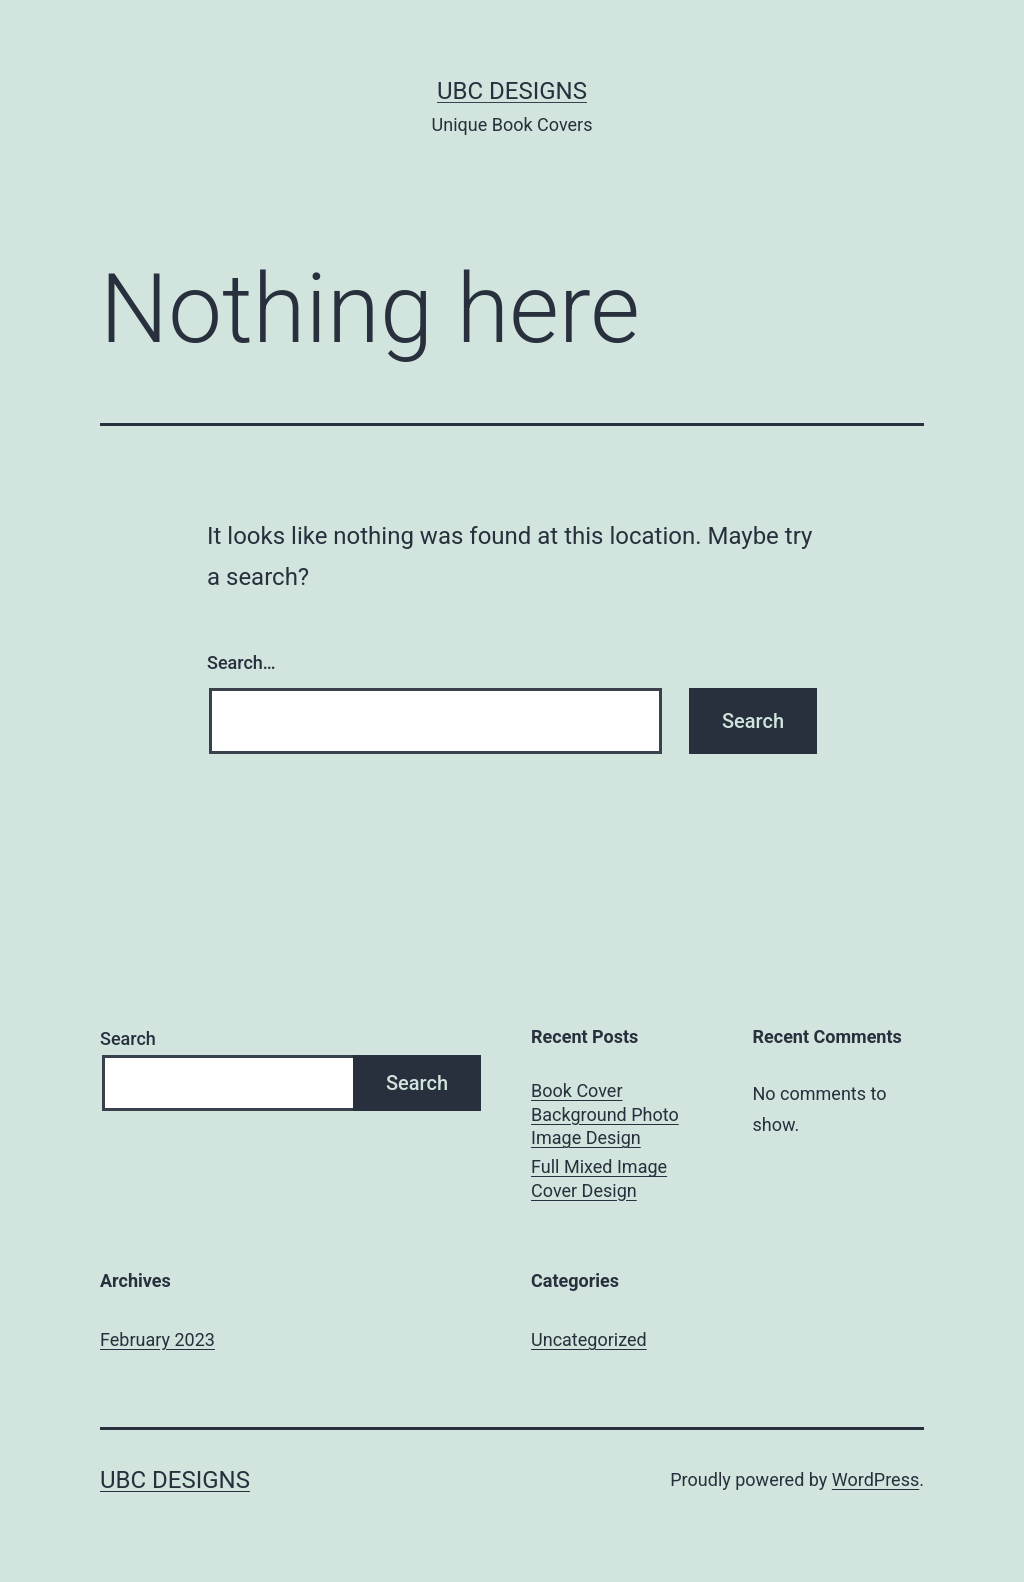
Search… (241, 662)
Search (128, 1038)
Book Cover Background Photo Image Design (605, 1114)
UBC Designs (512, 91)
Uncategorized (589, 1339)
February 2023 (157, 1339)
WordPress (875, 1479)
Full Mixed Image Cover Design (599, 1178)
